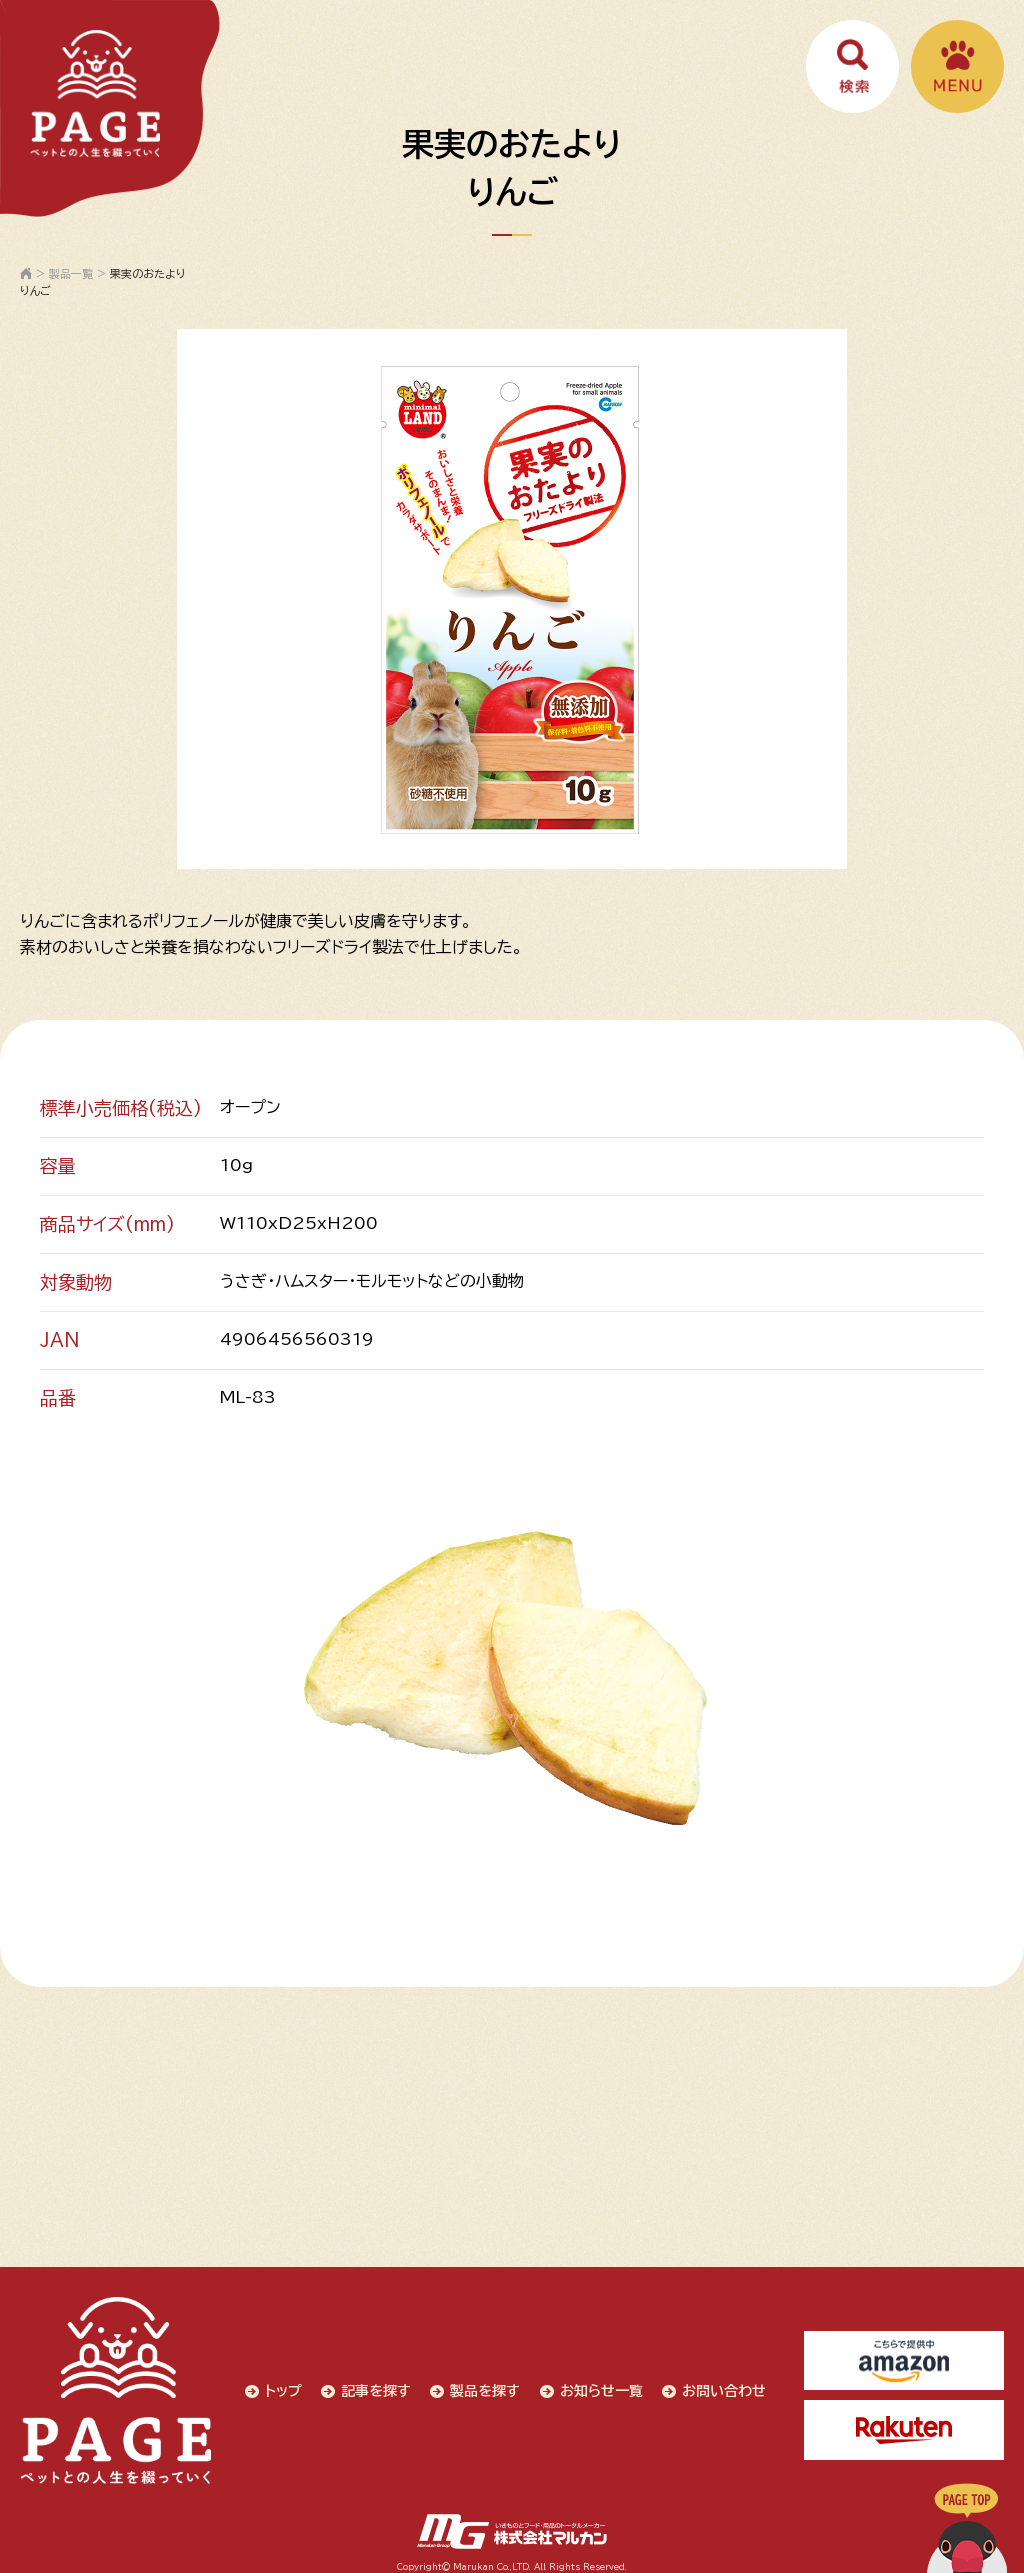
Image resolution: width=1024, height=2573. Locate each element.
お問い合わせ (722, 2386)
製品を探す (482, 2386)
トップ (278, 2386)
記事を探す (372, 2386)
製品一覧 (71, 273)
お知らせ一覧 (598, 2386)
